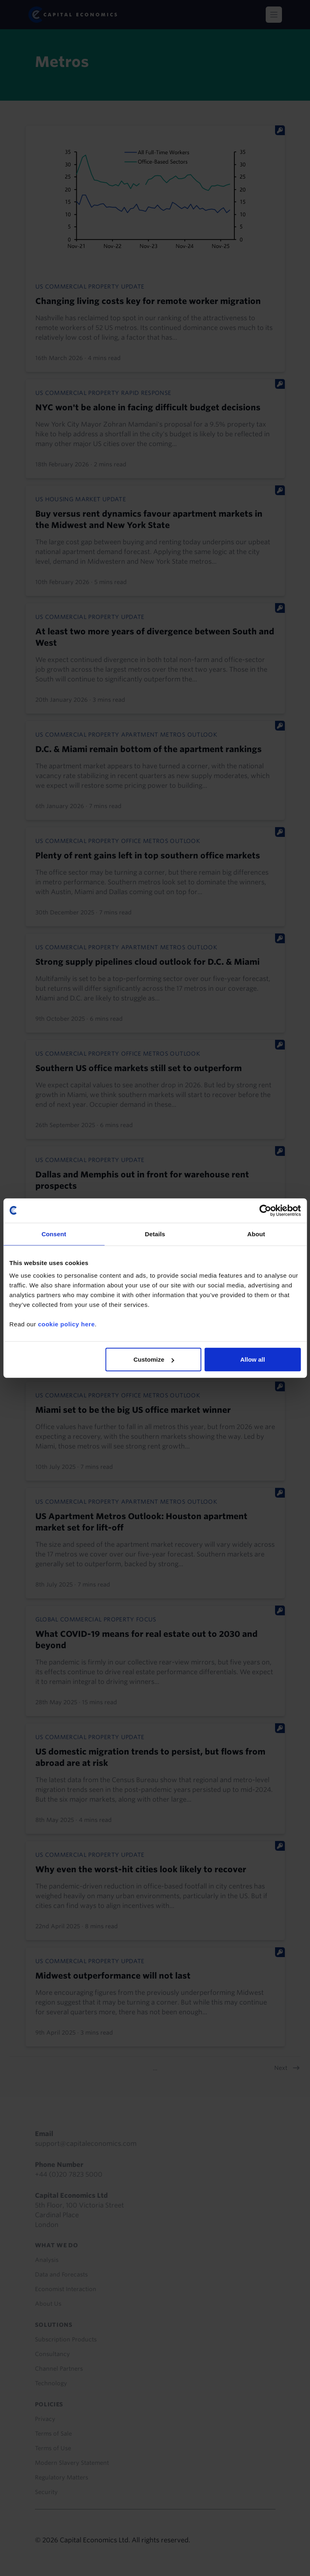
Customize (153, 1359)
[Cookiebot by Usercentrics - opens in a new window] (265, 1210)
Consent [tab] (53, 1233)
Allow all (252, 1359)
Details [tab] (155, 1233)
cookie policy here (66, 1324)
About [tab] (256, 1233)
